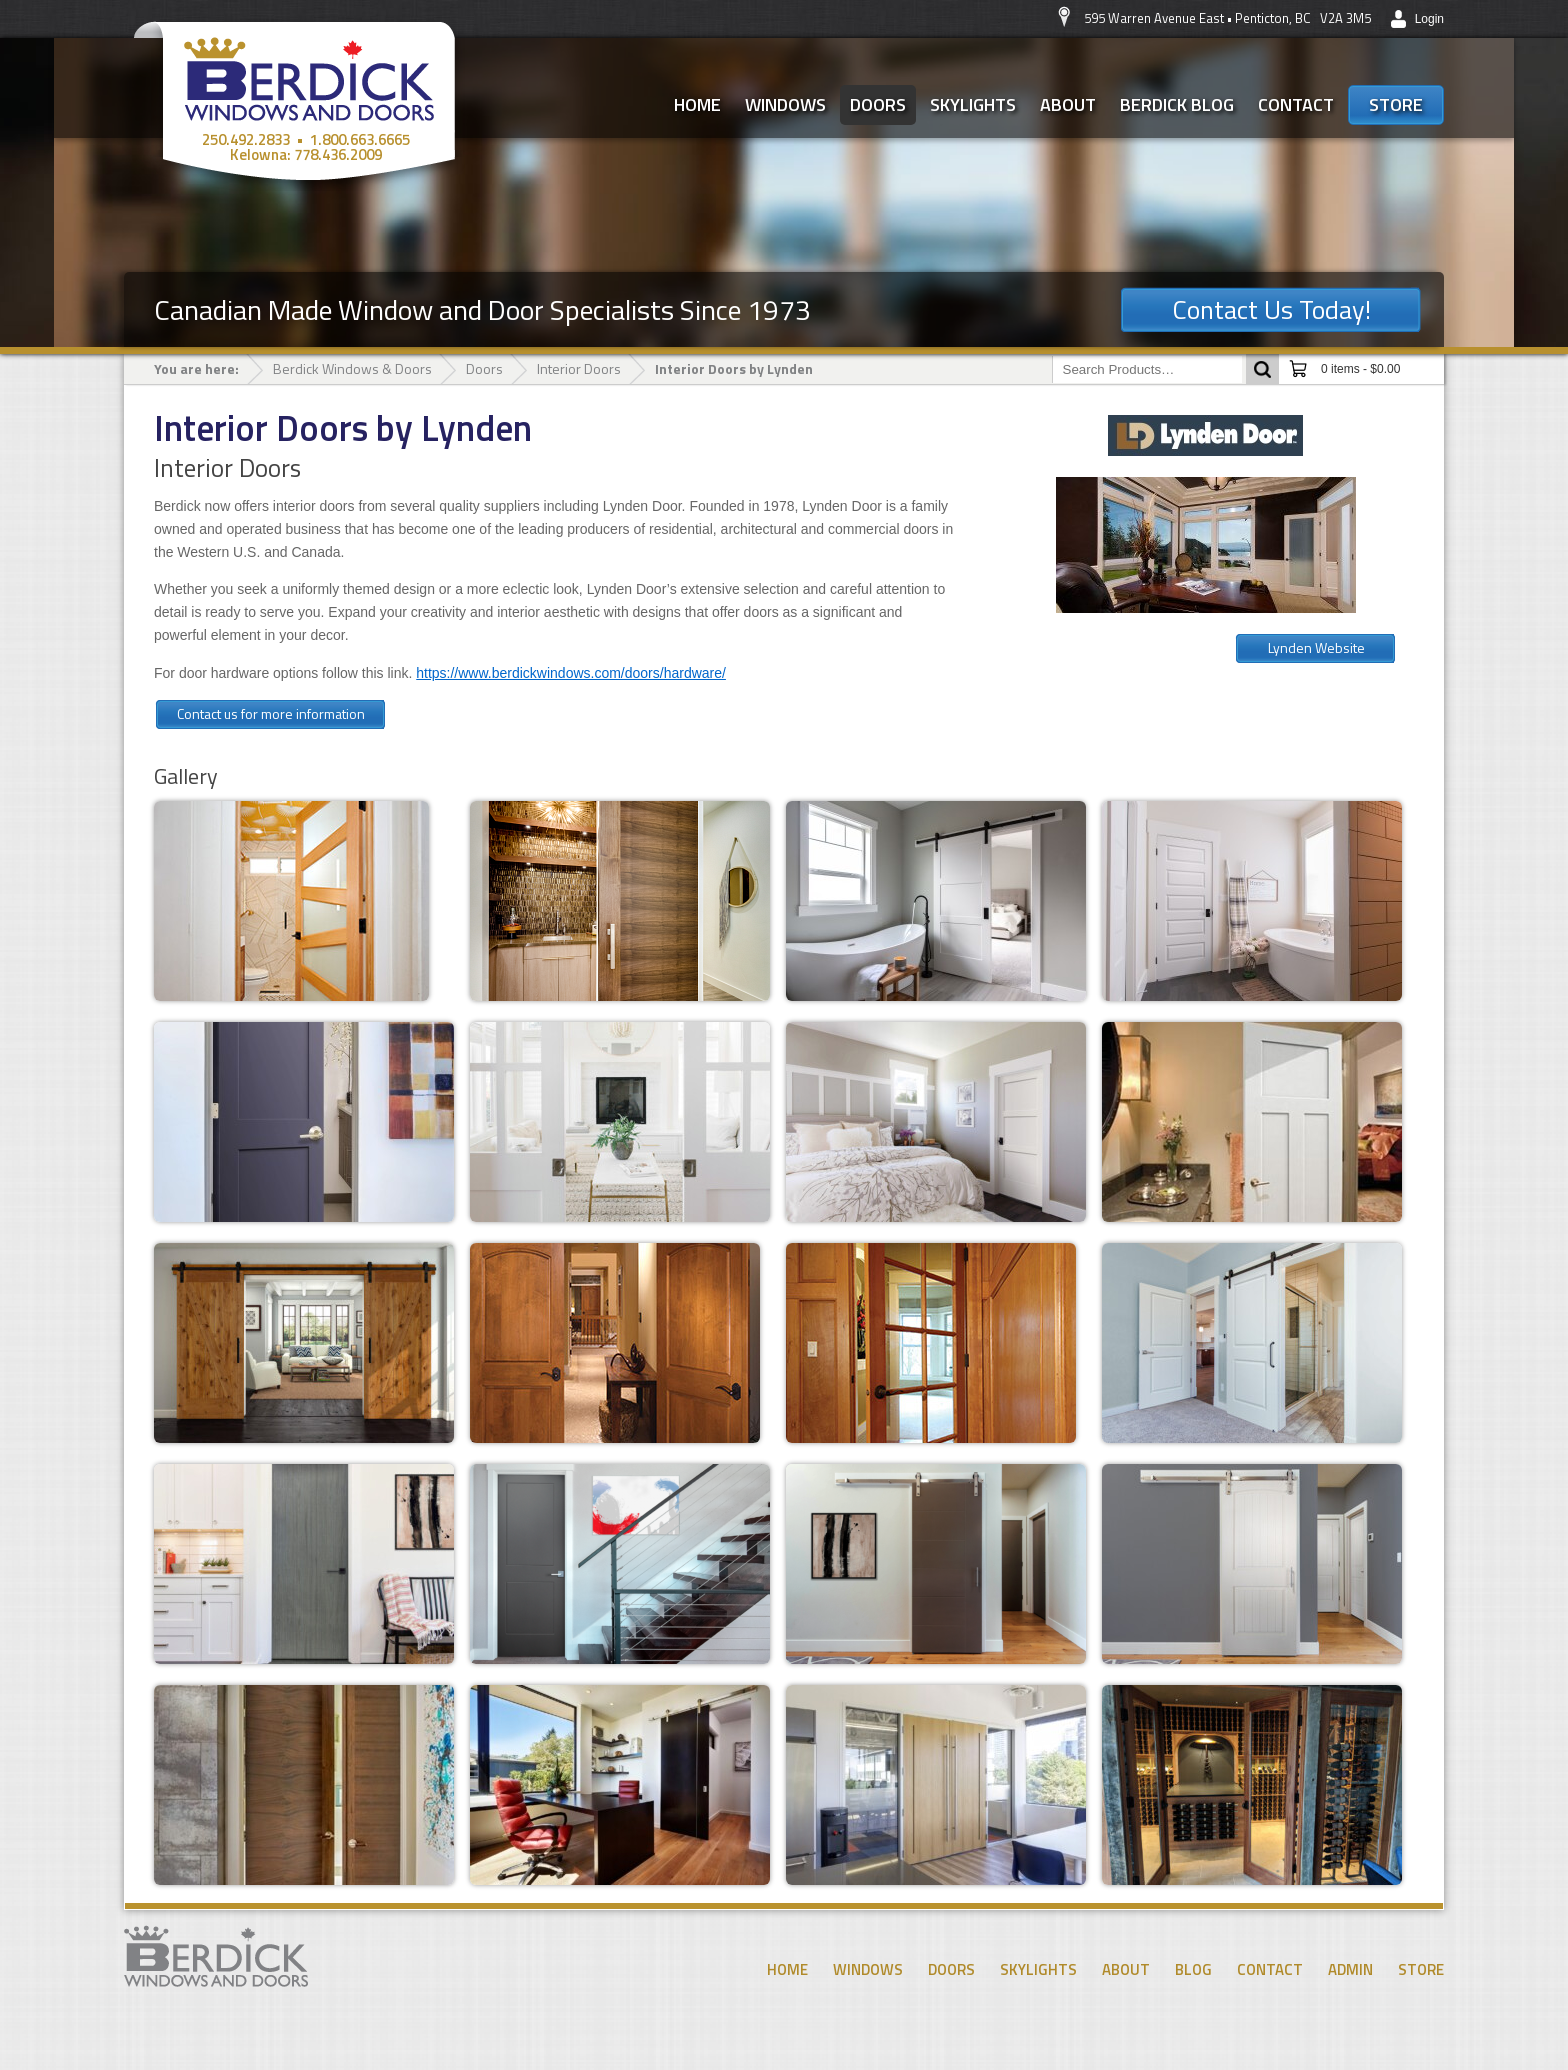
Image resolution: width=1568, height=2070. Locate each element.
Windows (785, 104)
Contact (1296, 104)
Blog (1193, 1969)
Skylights (973, 104)
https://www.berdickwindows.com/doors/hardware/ (571, 673)
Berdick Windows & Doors (352, 368)
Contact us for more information (271, 713)
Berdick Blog (1177, 104)
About (1068, 104)
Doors (878, 104)
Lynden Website (1316, 647)
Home (697, 104)
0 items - (1360, 369)
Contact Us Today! (1271, 309)
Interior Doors (579, 368)
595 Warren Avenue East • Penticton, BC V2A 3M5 (1227, 18)
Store (1396, 104)
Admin (1350, 1969)
